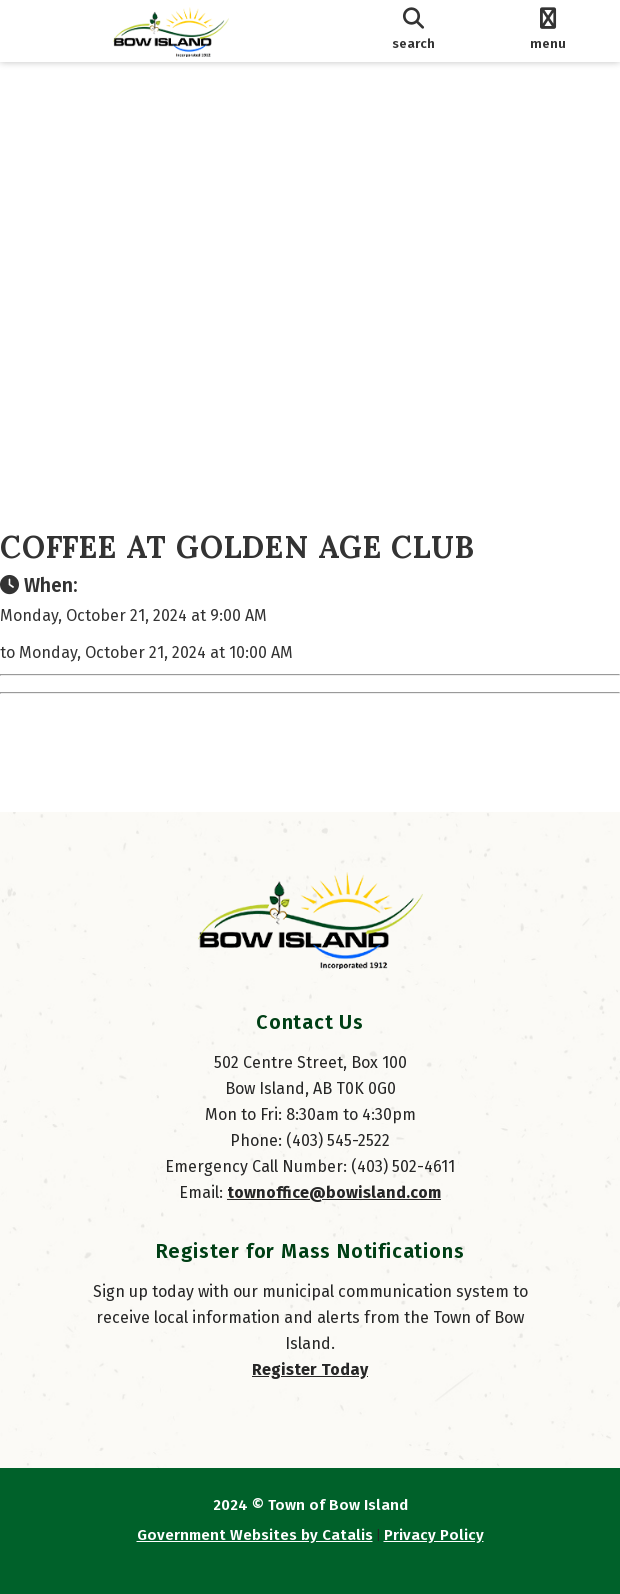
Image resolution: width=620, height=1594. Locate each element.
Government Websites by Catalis (255, 1535)
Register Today (310, 1369)
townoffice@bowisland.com (334, 1192)
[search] (414, 31)
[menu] (547, 31)
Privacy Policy (434, 1535)
